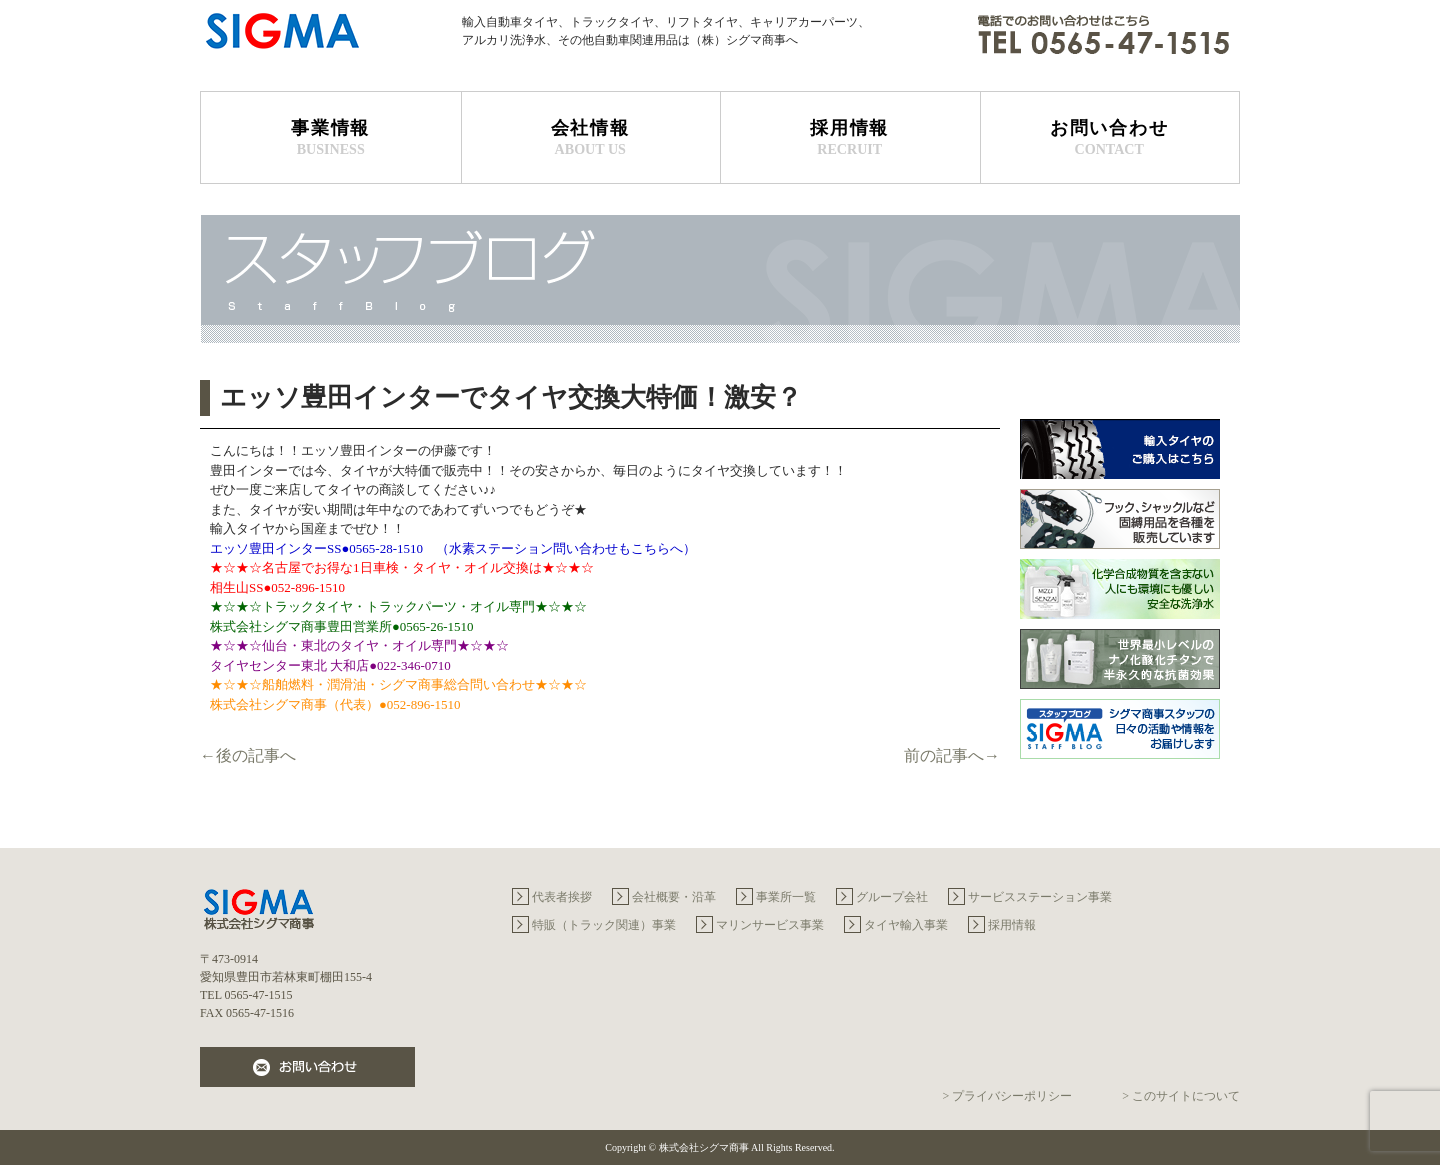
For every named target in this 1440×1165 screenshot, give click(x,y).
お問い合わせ (1110, 138)
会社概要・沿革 (674, 897)
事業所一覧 (786, 897)
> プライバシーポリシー (1007, 1096)
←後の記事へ (248, 755)
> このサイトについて (1181, 1096)
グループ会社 (892, 897)
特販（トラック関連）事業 (604, 925)
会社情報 (591, 138)
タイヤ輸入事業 (906, 925)
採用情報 (850, 138)
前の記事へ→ (952, 755)
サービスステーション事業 (1040, 897)
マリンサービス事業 (770, 925)
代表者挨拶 (562, 897)
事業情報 (331, 138)
